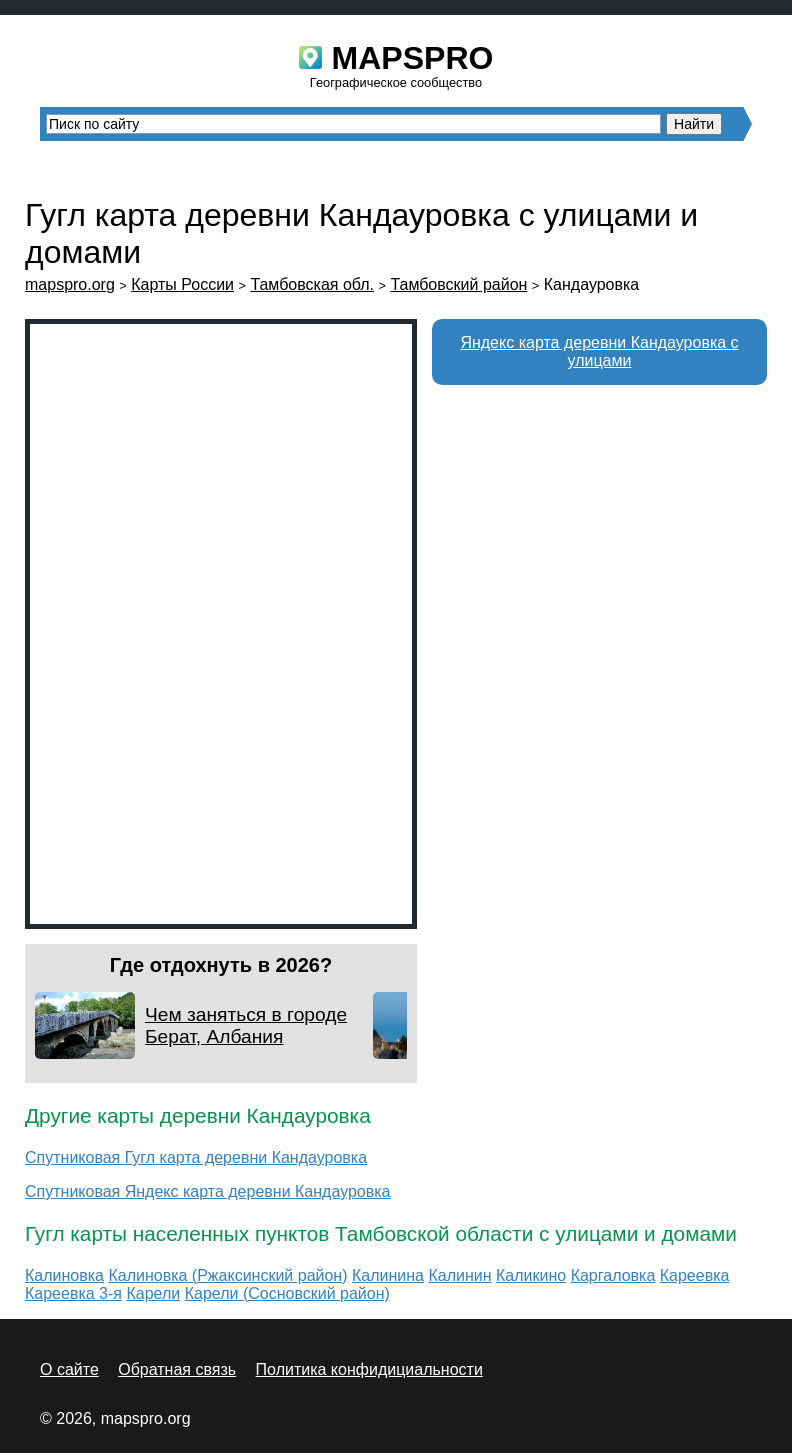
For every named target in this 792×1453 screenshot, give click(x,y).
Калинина (388, 1275)
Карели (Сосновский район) (287, 1293)
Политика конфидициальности (369, 1369)
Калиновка (64, 1275)
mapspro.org (70, 284)
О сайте (69, 1369)
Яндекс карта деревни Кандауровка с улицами (599, 351)
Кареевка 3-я (73, 1293)
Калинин (459, 1275)
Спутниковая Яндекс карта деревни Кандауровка (208, 1191)
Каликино (531, 1275)
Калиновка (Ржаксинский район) (227, 1275)
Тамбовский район (458, 284)
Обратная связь (177, 1369)
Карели (153, 1293)
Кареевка (695, 1275)
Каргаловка (613, 1275)
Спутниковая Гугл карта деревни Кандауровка (196, 1157)
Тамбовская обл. (312, 284)
